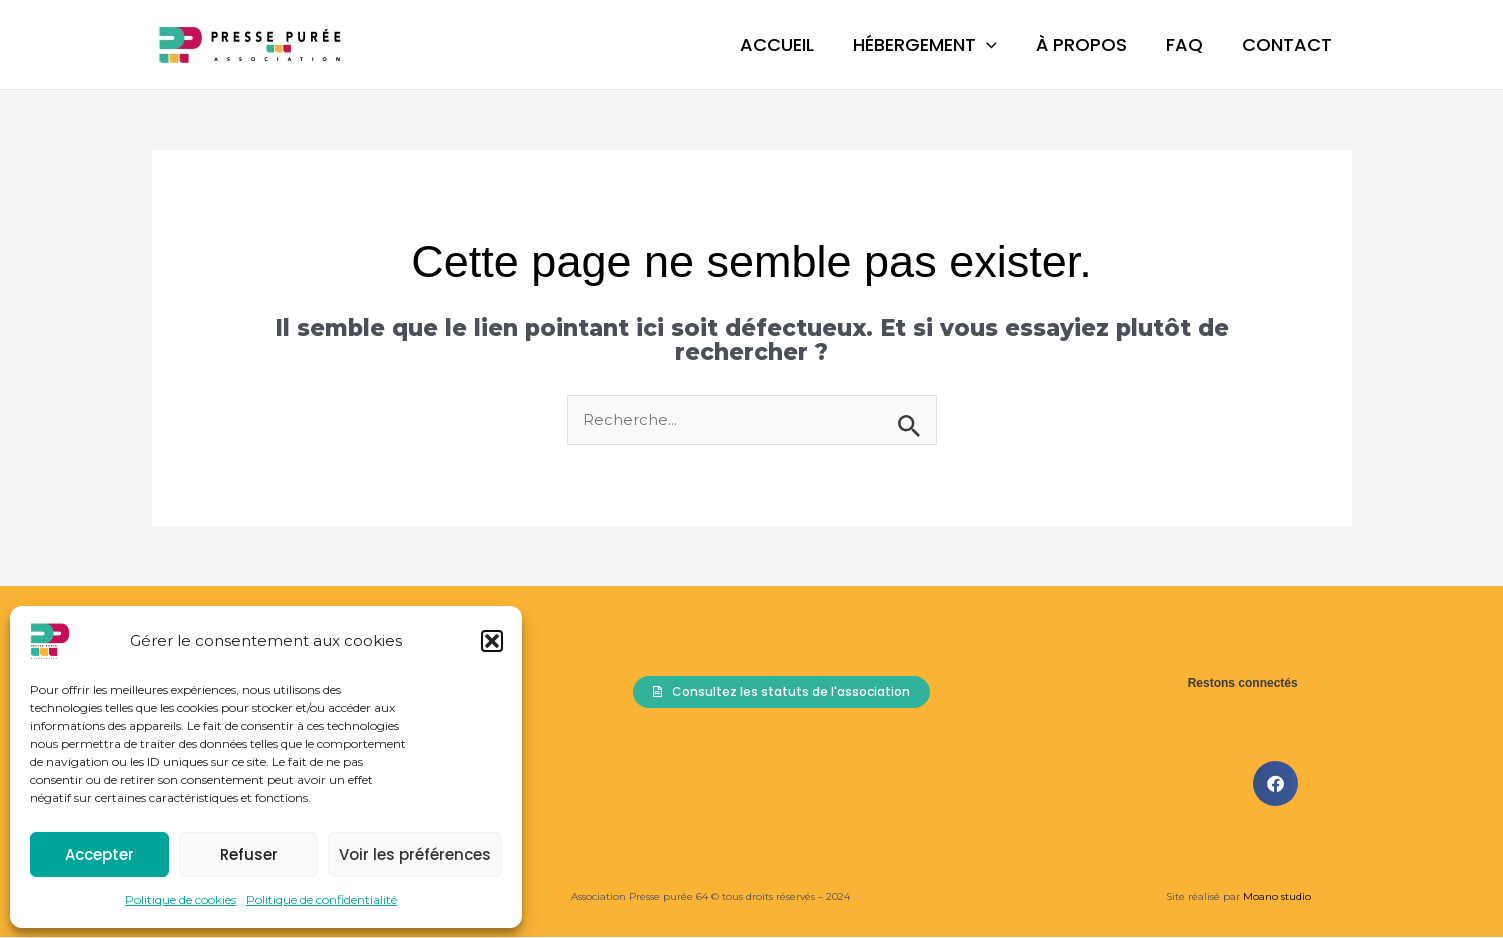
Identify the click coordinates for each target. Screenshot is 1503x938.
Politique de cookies (180, 899)
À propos (1089, 44)
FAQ (1189, 44)
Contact (1289, 44)
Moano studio (1275, 897)
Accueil (791, 44)
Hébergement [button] (936, 45)
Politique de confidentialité (321, 899)
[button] (492, 641)
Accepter (99, 854)
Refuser (249, 854)
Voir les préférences (415, 854)
